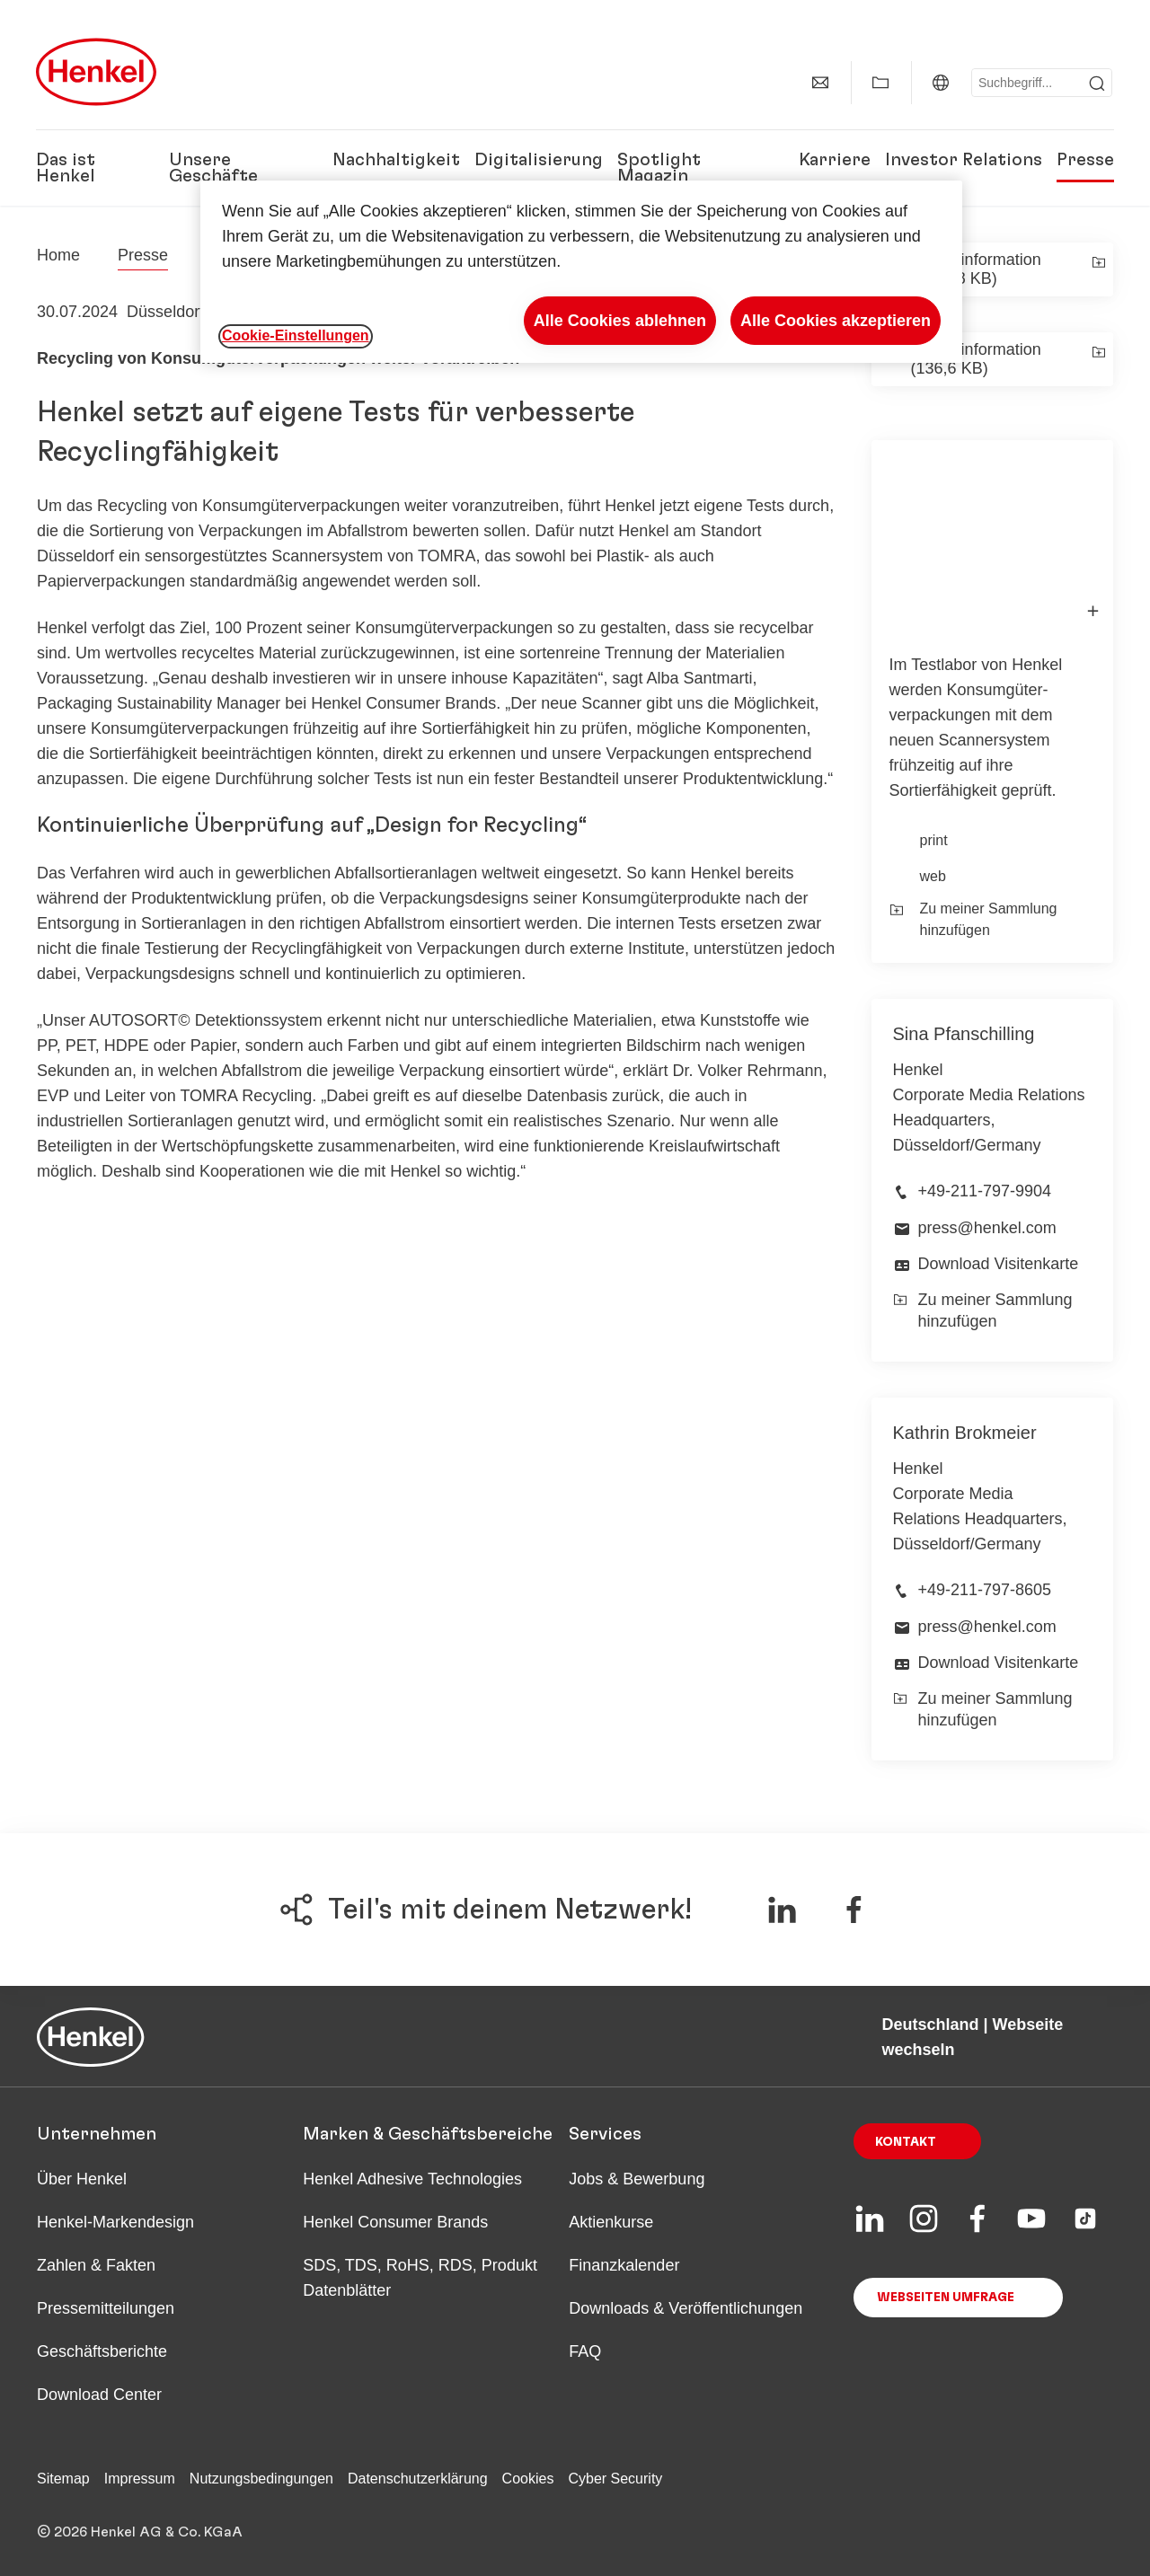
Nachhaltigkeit (396, 160)
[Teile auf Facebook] (854, 1910)
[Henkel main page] (96, 72)
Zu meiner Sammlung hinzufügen (973, 919)
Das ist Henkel (65, 168)
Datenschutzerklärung (418, 2478)
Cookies (528, 2478)
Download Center (99, 2395)
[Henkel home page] (58, 255)
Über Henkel (82, 2179)
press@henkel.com (987, 1228)
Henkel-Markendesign (115, 2222)
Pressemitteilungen (105, 2308)
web (933, 876)
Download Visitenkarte (998, 1264)
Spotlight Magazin (659, 168)
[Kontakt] (820, 82)
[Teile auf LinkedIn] (782, 1910)
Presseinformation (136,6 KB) (976, 358)
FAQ (585, 2351)
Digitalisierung (538, 160)
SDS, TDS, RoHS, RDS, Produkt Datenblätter (420, 2277)
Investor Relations (963, 160)
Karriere (835, 160)
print (934, 840)
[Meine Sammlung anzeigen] (880, 82)
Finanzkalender (624, 2265)
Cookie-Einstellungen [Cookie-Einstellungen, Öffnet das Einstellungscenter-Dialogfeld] (295, 335)
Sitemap (63, 2478)
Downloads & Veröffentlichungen (685, 2308)
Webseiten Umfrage (945, 2297)
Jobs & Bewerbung (636, 2179)
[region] (581, 272)
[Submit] (1097, 83)
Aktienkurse (611, 2222)
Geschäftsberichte (102, 2351)
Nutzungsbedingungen (261, 2478)
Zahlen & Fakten (96, 2265)
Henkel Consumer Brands (395, 2222)
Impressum (139, 2478)
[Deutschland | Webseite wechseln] (940, 82)
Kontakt (905, 2142)
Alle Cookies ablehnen (620, 321)
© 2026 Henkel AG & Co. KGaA (140, 2532)
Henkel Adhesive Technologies (412, 2179)
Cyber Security (615, 2478)
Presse (1085, 160)
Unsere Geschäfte (213, 168)
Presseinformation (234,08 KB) (976, 269)
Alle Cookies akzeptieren (835, 321)
